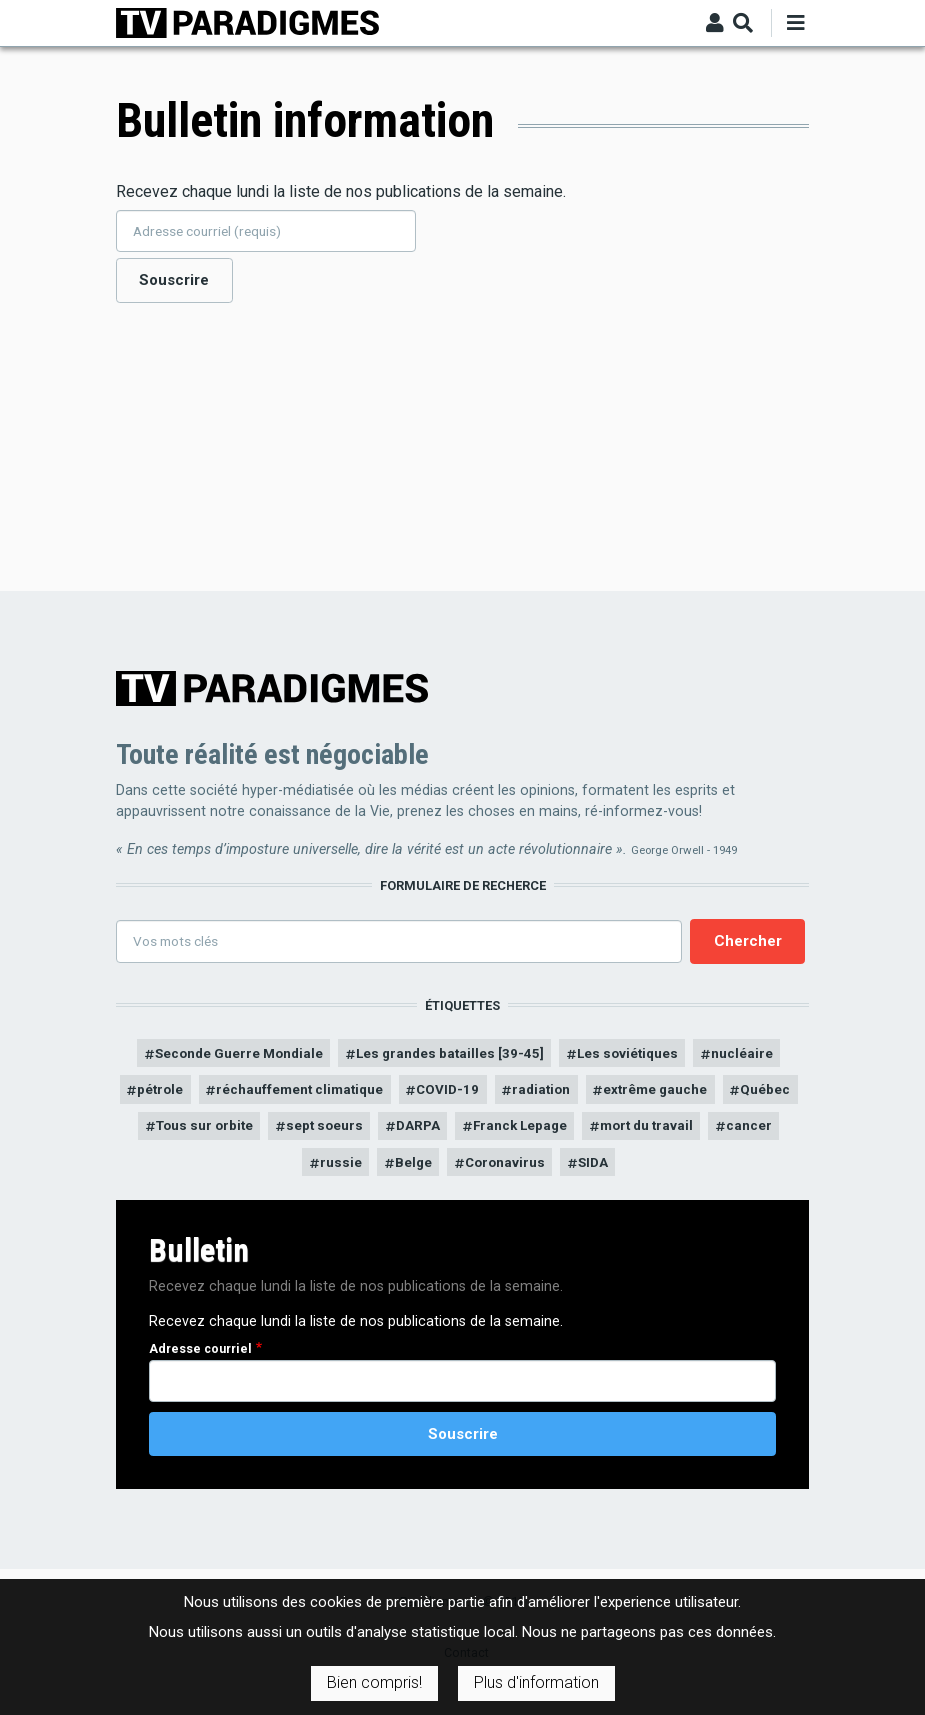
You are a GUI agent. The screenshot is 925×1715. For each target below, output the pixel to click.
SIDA (707, 1172)
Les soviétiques (639, 1057)
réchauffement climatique (335, 1095)
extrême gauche (711, 1095)
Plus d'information (536, 1682)
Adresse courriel (200, 1359)
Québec (225, 1133)
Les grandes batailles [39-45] (450, 1057)
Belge (519, 1172)
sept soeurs (471, 1133)
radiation (590, 1095)
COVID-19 (493, 1095)
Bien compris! (374, 1682)
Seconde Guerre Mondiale (226, 1057)
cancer (363, 1172)
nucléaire (760, 1057)
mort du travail (255, 1172)
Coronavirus (615, 1172)
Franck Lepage (678, 1133)
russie (443, 1172)
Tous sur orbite (341, 1133)
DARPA (570, 1133)
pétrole (185, 1095)
